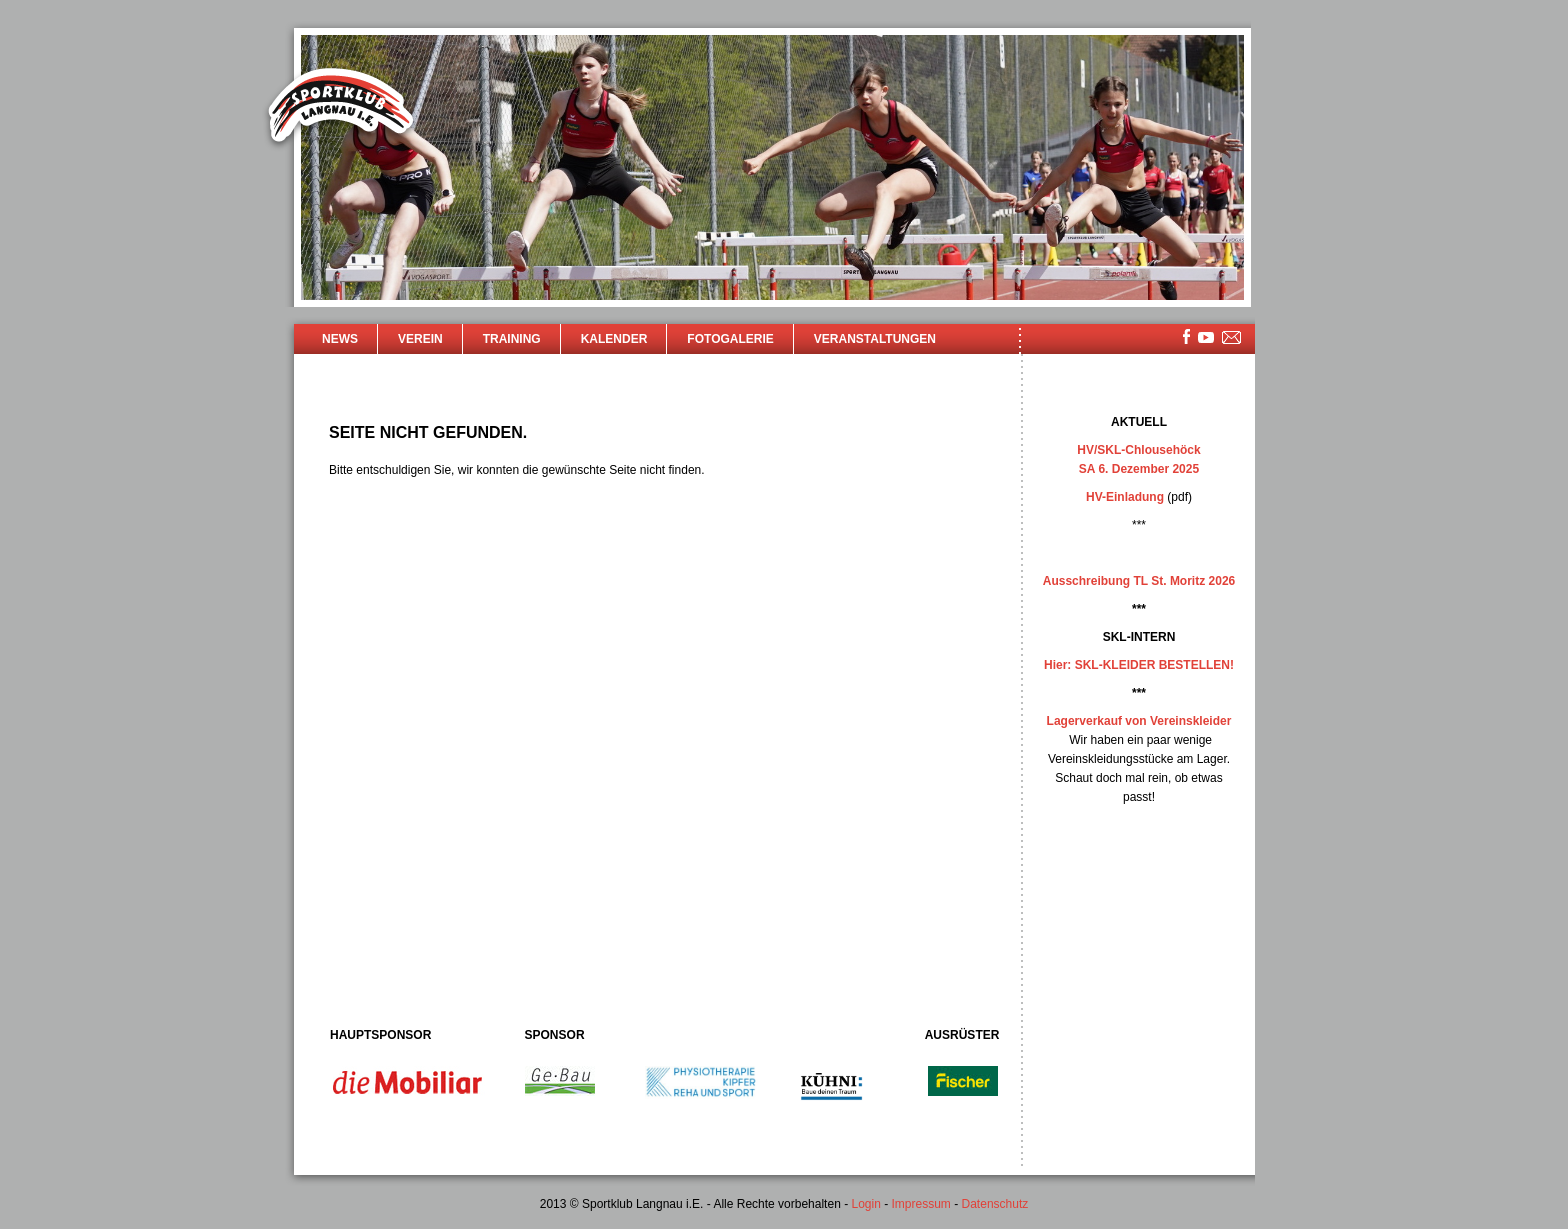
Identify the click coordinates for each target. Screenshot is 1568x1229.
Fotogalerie (730, 339)
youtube (1206, 337)
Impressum (921, 1204)
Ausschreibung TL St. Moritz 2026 (1139, 581)
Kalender (614, 339)
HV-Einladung (1125, 497)
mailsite (1232, 338)
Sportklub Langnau (341, 108)
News (340, 339)
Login (865, 1204)
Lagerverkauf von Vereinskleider (1139, 721)
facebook (1186, 336)
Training (512, 339)
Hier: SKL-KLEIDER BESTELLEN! (1139, 665)
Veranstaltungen (875, 339)
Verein (420, 339)
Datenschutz (995, 1204)
